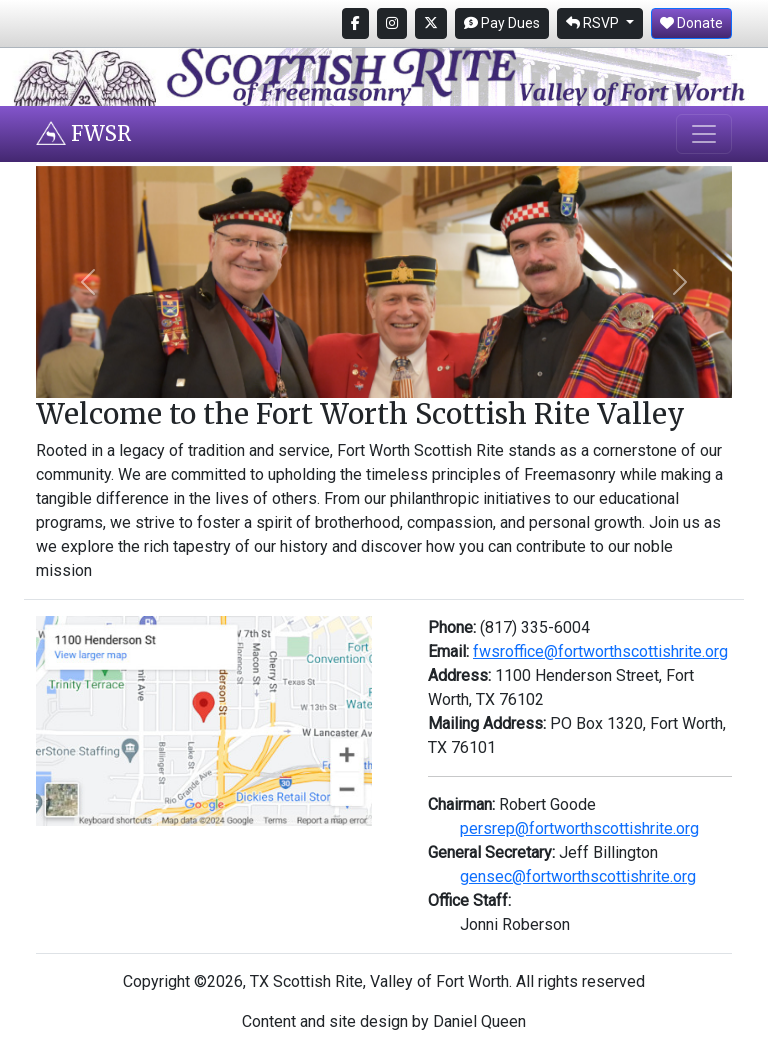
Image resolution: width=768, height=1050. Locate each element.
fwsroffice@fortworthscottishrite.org (600, 651)
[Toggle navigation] (704, 134)
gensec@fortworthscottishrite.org (578, 876)
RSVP (594, 23)
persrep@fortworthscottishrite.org (579, 828)
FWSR (83, 133)
